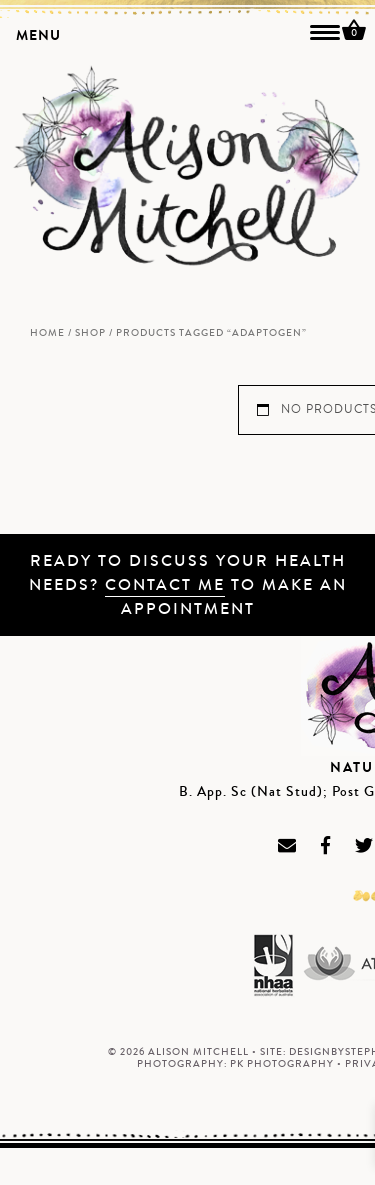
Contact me (165, 584)
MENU (38, 35)
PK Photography (282, 1064)
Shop (90, 333)
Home (47, 333)
